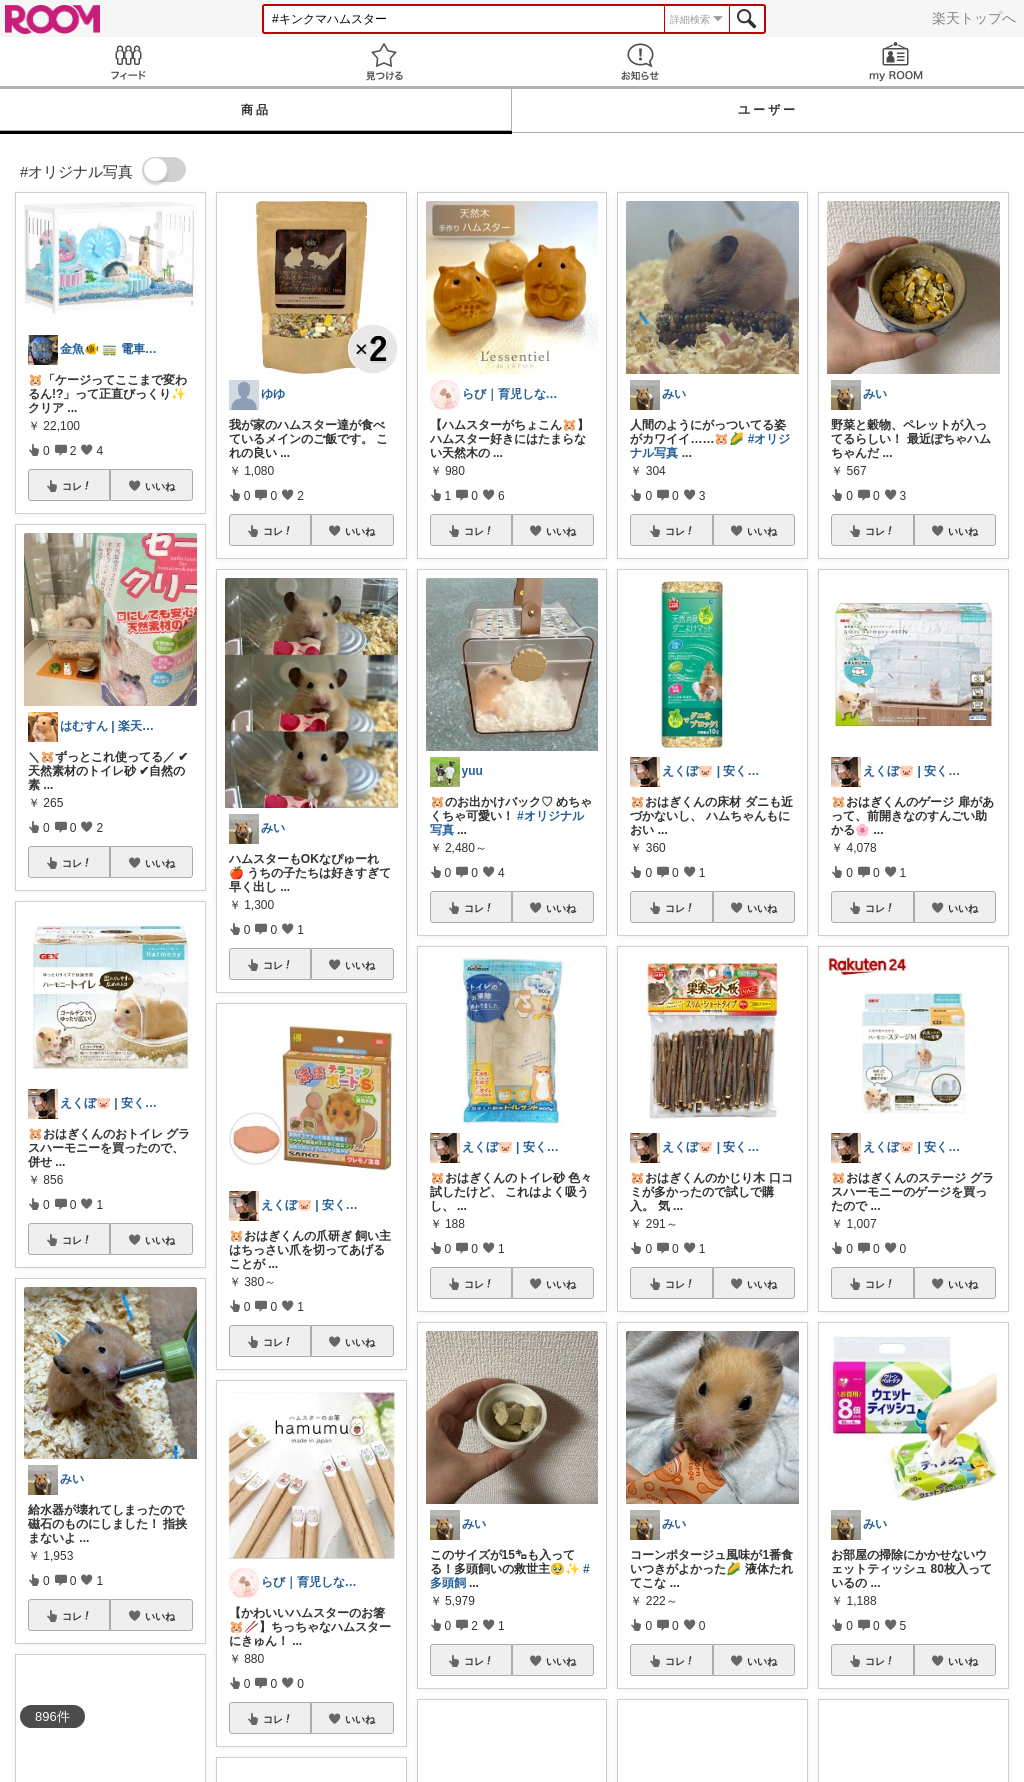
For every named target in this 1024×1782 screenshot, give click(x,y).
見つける (384, 61)
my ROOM (896, 61)
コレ (77, 486)
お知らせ (640, 61)
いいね (160, 486)
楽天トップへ (974, 18)
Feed (128, 61)
